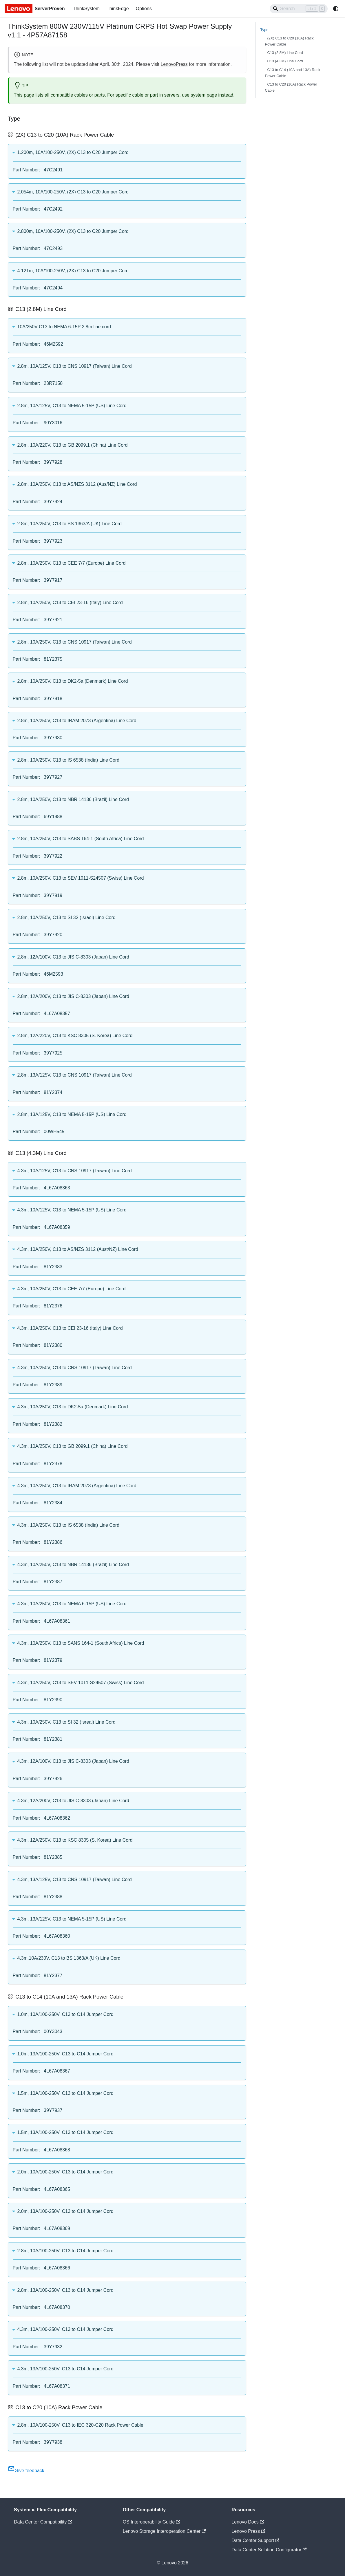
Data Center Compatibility (43, 2521)
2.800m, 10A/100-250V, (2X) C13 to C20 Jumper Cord (73, 231)
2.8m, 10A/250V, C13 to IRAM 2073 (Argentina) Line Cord (76, 720)
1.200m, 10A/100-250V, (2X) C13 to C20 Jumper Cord (73, 152)
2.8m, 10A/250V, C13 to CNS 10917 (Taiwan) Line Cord (74, 642)
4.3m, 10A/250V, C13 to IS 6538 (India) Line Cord (68, 1525)
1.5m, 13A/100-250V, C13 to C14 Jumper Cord (65, 2132)
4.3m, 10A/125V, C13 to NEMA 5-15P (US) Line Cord (72, 1209)
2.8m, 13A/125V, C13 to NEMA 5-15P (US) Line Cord (72, 1114)
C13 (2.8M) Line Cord (285, 52)
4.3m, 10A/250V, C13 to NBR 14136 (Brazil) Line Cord (73, 1564)
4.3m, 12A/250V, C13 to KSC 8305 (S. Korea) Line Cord (75, 1840)
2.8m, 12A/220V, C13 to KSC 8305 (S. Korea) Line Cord (75, 1035)
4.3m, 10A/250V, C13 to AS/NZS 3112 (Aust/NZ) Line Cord (77, 1249)
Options (144, 8)
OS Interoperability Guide (151, 2521)
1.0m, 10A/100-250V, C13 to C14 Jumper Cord (65, 2014)
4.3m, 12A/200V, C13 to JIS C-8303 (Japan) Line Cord (73, 1800)
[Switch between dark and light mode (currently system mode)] (335, 8)
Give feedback (26, 2470)
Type (264, 30)
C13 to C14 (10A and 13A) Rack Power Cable (292, 73)
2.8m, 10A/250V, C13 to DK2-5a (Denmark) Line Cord (72, 681)
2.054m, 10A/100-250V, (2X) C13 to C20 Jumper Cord (73, 191)
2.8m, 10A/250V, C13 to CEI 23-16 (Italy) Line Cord (70, 602)
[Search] (299, 8)
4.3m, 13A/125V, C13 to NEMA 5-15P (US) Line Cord (72, 1918)
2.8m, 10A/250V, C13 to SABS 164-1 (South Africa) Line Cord (80, 838)
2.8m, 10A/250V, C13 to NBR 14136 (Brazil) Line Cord (73, 799)
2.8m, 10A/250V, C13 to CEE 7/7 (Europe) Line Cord (71, 563)
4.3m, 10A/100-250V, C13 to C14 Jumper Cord (65, 2329)
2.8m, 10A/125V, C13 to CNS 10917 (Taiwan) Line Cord (74, 366)
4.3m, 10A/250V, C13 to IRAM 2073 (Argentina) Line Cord (76, 1485)
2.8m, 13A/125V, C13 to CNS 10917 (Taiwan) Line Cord (74, 1075)
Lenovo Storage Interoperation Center (164, 2531)
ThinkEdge (118, 8)
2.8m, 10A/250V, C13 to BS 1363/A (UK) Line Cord (69, 523)
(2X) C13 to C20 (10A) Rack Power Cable (289, 41)
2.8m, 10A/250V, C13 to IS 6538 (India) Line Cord (68, 760)
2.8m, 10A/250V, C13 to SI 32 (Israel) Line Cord (66, 917)
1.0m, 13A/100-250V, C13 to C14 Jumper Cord (65, 2053)
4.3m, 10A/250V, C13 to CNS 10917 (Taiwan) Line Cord (74, 1367)
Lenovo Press (248, 2531)
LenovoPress (173, 64)
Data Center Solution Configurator (268, 2549)
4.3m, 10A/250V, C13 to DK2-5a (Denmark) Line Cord (72, 1406)
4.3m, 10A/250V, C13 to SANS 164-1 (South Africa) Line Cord (80, 1643)
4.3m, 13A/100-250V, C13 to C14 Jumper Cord (65, 2368)
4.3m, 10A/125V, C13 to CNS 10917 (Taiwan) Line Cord (74, 1170)
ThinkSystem (86, 8)
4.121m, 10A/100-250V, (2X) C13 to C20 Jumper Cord (73, 270)
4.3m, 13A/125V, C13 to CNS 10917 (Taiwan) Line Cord (74, 1879)
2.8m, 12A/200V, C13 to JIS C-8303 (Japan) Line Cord (73, 996)
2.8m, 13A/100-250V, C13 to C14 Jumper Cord (65, 2290)
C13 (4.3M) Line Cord (285, 61)
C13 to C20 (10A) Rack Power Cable (291, 87)
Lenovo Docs (247, 2521)
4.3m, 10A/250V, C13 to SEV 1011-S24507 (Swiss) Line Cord (80, 1682)
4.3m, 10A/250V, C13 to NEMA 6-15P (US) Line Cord (72, 1603)
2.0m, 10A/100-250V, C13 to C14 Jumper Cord (65, 2171)
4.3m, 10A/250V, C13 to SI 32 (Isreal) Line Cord (66, 1722)
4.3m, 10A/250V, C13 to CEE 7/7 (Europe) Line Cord (71, 1288)
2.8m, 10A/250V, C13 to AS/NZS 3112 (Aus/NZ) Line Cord (77, 484)
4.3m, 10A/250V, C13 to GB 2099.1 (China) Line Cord (72, 1446)
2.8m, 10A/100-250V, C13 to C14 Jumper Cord (65, 2250)
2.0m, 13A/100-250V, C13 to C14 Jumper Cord (65, 2211)
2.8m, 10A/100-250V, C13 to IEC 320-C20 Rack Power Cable (80, 2425)
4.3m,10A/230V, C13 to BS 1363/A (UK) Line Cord (69, 1958)
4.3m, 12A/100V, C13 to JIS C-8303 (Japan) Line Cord (73, 1761)
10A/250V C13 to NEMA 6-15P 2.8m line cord (64, 326)
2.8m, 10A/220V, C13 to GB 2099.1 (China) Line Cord (72, 445)
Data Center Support (255, 2540)
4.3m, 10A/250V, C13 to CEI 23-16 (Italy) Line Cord (70, 1328)
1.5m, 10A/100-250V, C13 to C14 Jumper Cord (65, 2093)
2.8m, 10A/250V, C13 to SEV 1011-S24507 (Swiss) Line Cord (80, 878)
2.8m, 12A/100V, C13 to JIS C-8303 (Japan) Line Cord (73, 956)
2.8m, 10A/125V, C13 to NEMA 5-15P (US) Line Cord (72, 405)
